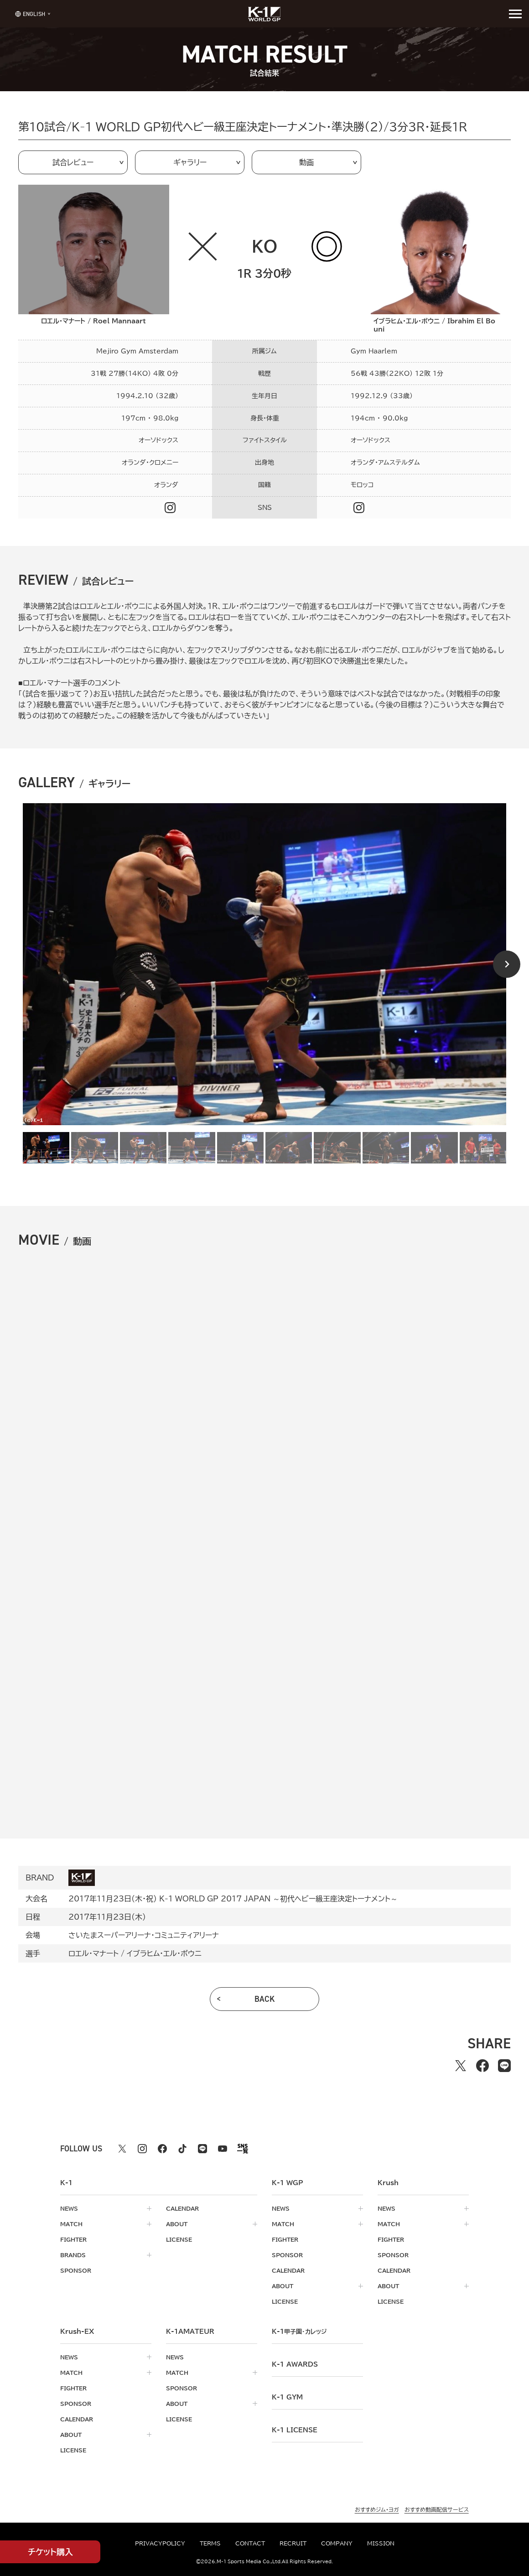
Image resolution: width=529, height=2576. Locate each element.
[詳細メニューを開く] (515, 13)
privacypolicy (160, 2543)
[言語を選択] (30, 13)
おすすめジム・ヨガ (377, 2509)
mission (380, 2543)
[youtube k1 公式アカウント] (222, 2148)
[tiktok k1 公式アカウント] (182, 2148)
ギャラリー (190, 162)
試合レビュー (72, 162)
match (71, 2224)
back (264, 1999)
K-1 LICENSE (294, 2430)
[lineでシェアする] (504, 2066)
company (337, 2543)
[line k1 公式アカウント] (202, 2148)
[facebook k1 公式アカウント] (162, 2148)
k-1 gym (287, 2397)
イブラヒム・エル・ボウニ (164, 1953)
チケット (50, 2552)
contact (250, 2543)
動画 (306, 162)
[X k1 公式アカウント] (122, 2148)
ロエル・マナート (93, 1953)
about (176, 2224)
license (179, 2239)
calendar (182, 2208)
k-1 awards (295, 2364)
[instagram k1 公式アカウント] (142, 2148)
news (69, 2208)
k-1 (299, 2331)
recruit (293, 2543)
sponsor (75, 2270)
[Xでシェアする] (461, 2066)
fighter (73, 2239)
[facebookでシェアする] (482, 2066)
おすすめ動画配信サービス (437, 2509)
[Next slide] (506, 964)
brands (73, 2255)
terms (210, 2543)
